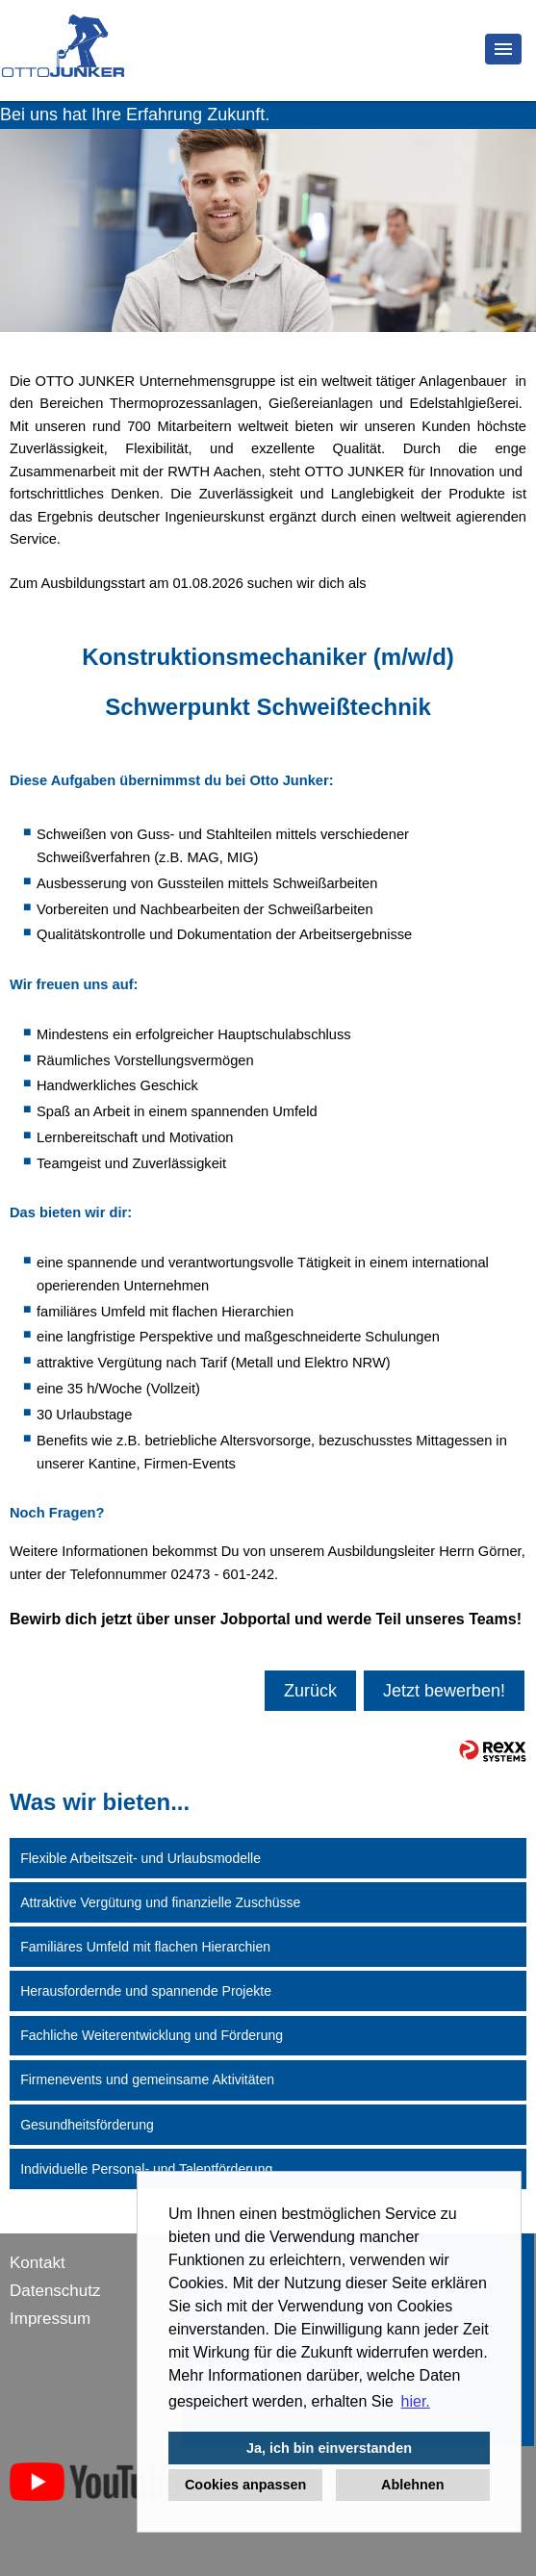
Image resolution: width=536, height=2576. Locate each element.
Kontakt (37, 2263)
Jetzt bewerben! (444, 1690)
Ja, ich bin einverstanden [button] (329, 2448)
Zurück (310, 1690)
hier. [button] (415, 2401)
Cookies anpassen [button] (245, 2484)
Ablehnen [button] (413, 2484)
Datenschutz (55, 2291)
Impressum (50, 2318)
